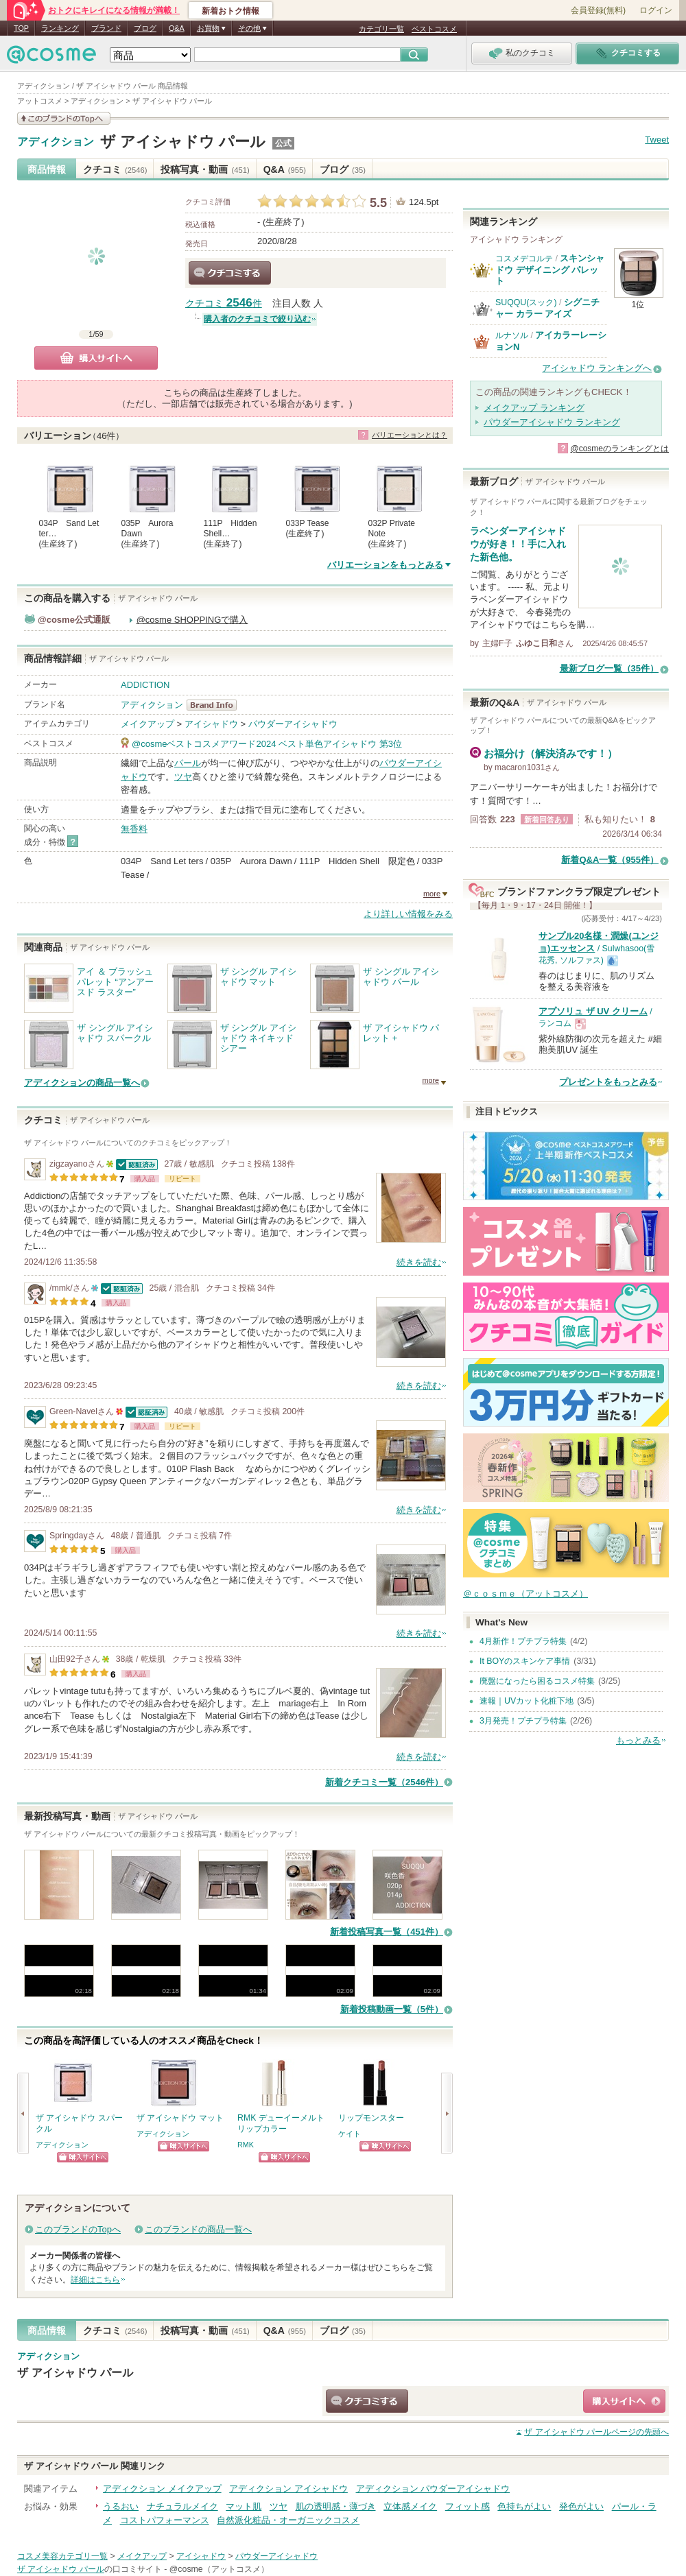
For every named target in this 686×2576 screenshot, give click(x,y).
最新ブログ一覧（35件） (609, 668)
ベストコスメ (434, 29)
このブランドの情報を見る (63, 118)
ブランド (106, 28)
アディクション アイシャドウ (288, 2488)
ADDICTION (145, 685)
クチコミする (230, 273)
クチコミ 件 (223, 303)
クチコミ (115, 169)
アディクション (55, 142)
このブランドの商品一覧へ (198, 2229)
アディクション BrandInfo (216, 705)
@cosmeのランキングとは (619, 448)
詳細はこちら (95, 2280)
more (431, 894)
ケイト (349, 2134)
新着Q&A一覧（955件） (610, 860)
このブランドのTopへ (78, 2229)
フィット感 (467, 2506)
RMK (245, 2144)
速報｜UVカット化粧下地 (526, 1701)
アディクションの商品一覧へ (82, 1082)
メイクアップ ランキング (534, 408)
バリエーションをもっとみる (385, 565)
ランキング (60, 28)
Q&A (177, 28)
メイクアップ (147, 724)
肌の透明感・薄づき (336, 2506)
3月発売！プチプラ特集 (523, 1721)
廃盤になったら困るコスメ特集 (537, 1681)
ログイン (655, 10)
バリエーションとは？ (409, 435)
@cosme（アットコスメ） (219, 2569)
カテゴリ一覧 (381, 29)
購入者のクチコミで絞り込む (257, 319)
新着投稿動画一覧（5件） (391, 2009)
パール (187, 763)
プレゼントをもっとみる (608, 1082)
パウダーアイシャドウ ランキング (552, 422)
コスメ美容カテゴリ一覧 (62, 2556)
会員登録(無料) (598, 10)
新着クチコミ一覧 (384, 1782)
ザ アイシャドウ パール (182, 141)
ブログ (145, 28)
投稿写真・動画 (205, 169)
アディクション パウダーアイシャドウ (433, 2488)
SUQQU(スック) (526, 302)
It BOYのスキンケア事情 (525, 1661)
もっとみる (638, 1740)
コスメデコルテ (524, 258)
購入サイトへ (96, 358)
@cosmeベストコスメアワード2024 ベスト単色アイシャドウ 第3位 (267, 744)
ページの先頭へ (596, 2432)
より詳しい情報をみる (408, 914)
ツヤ (183, 777)
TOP (21, 28)
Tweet (657, 139)
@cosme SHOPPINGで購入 (192, 620)
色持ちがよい (524, 2506)
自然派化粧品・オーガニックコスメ (288, 2520)
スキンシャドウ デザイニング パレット (549, 269)
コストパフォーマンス (164, 2520)
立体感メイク (410, 2506)
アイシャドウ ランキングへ (597, 368)
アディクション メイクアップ (162, 2488)
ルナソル (511, 335)
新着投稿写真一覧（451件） (386, 1932)
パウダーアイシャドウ (293, 724)
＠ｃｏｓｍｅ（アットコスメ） (525, 1593)
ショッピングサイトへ (82, 2157)
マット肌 (243, 2506)
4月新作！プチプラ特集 (523, 1641)
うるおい (121, 2506)
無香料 (134, 829)
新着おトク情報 (230, 11)
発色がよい (581, 2506)
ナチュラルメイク (182, 2506)
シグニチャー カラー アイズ (547, 307)
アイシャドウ (211, 724)
